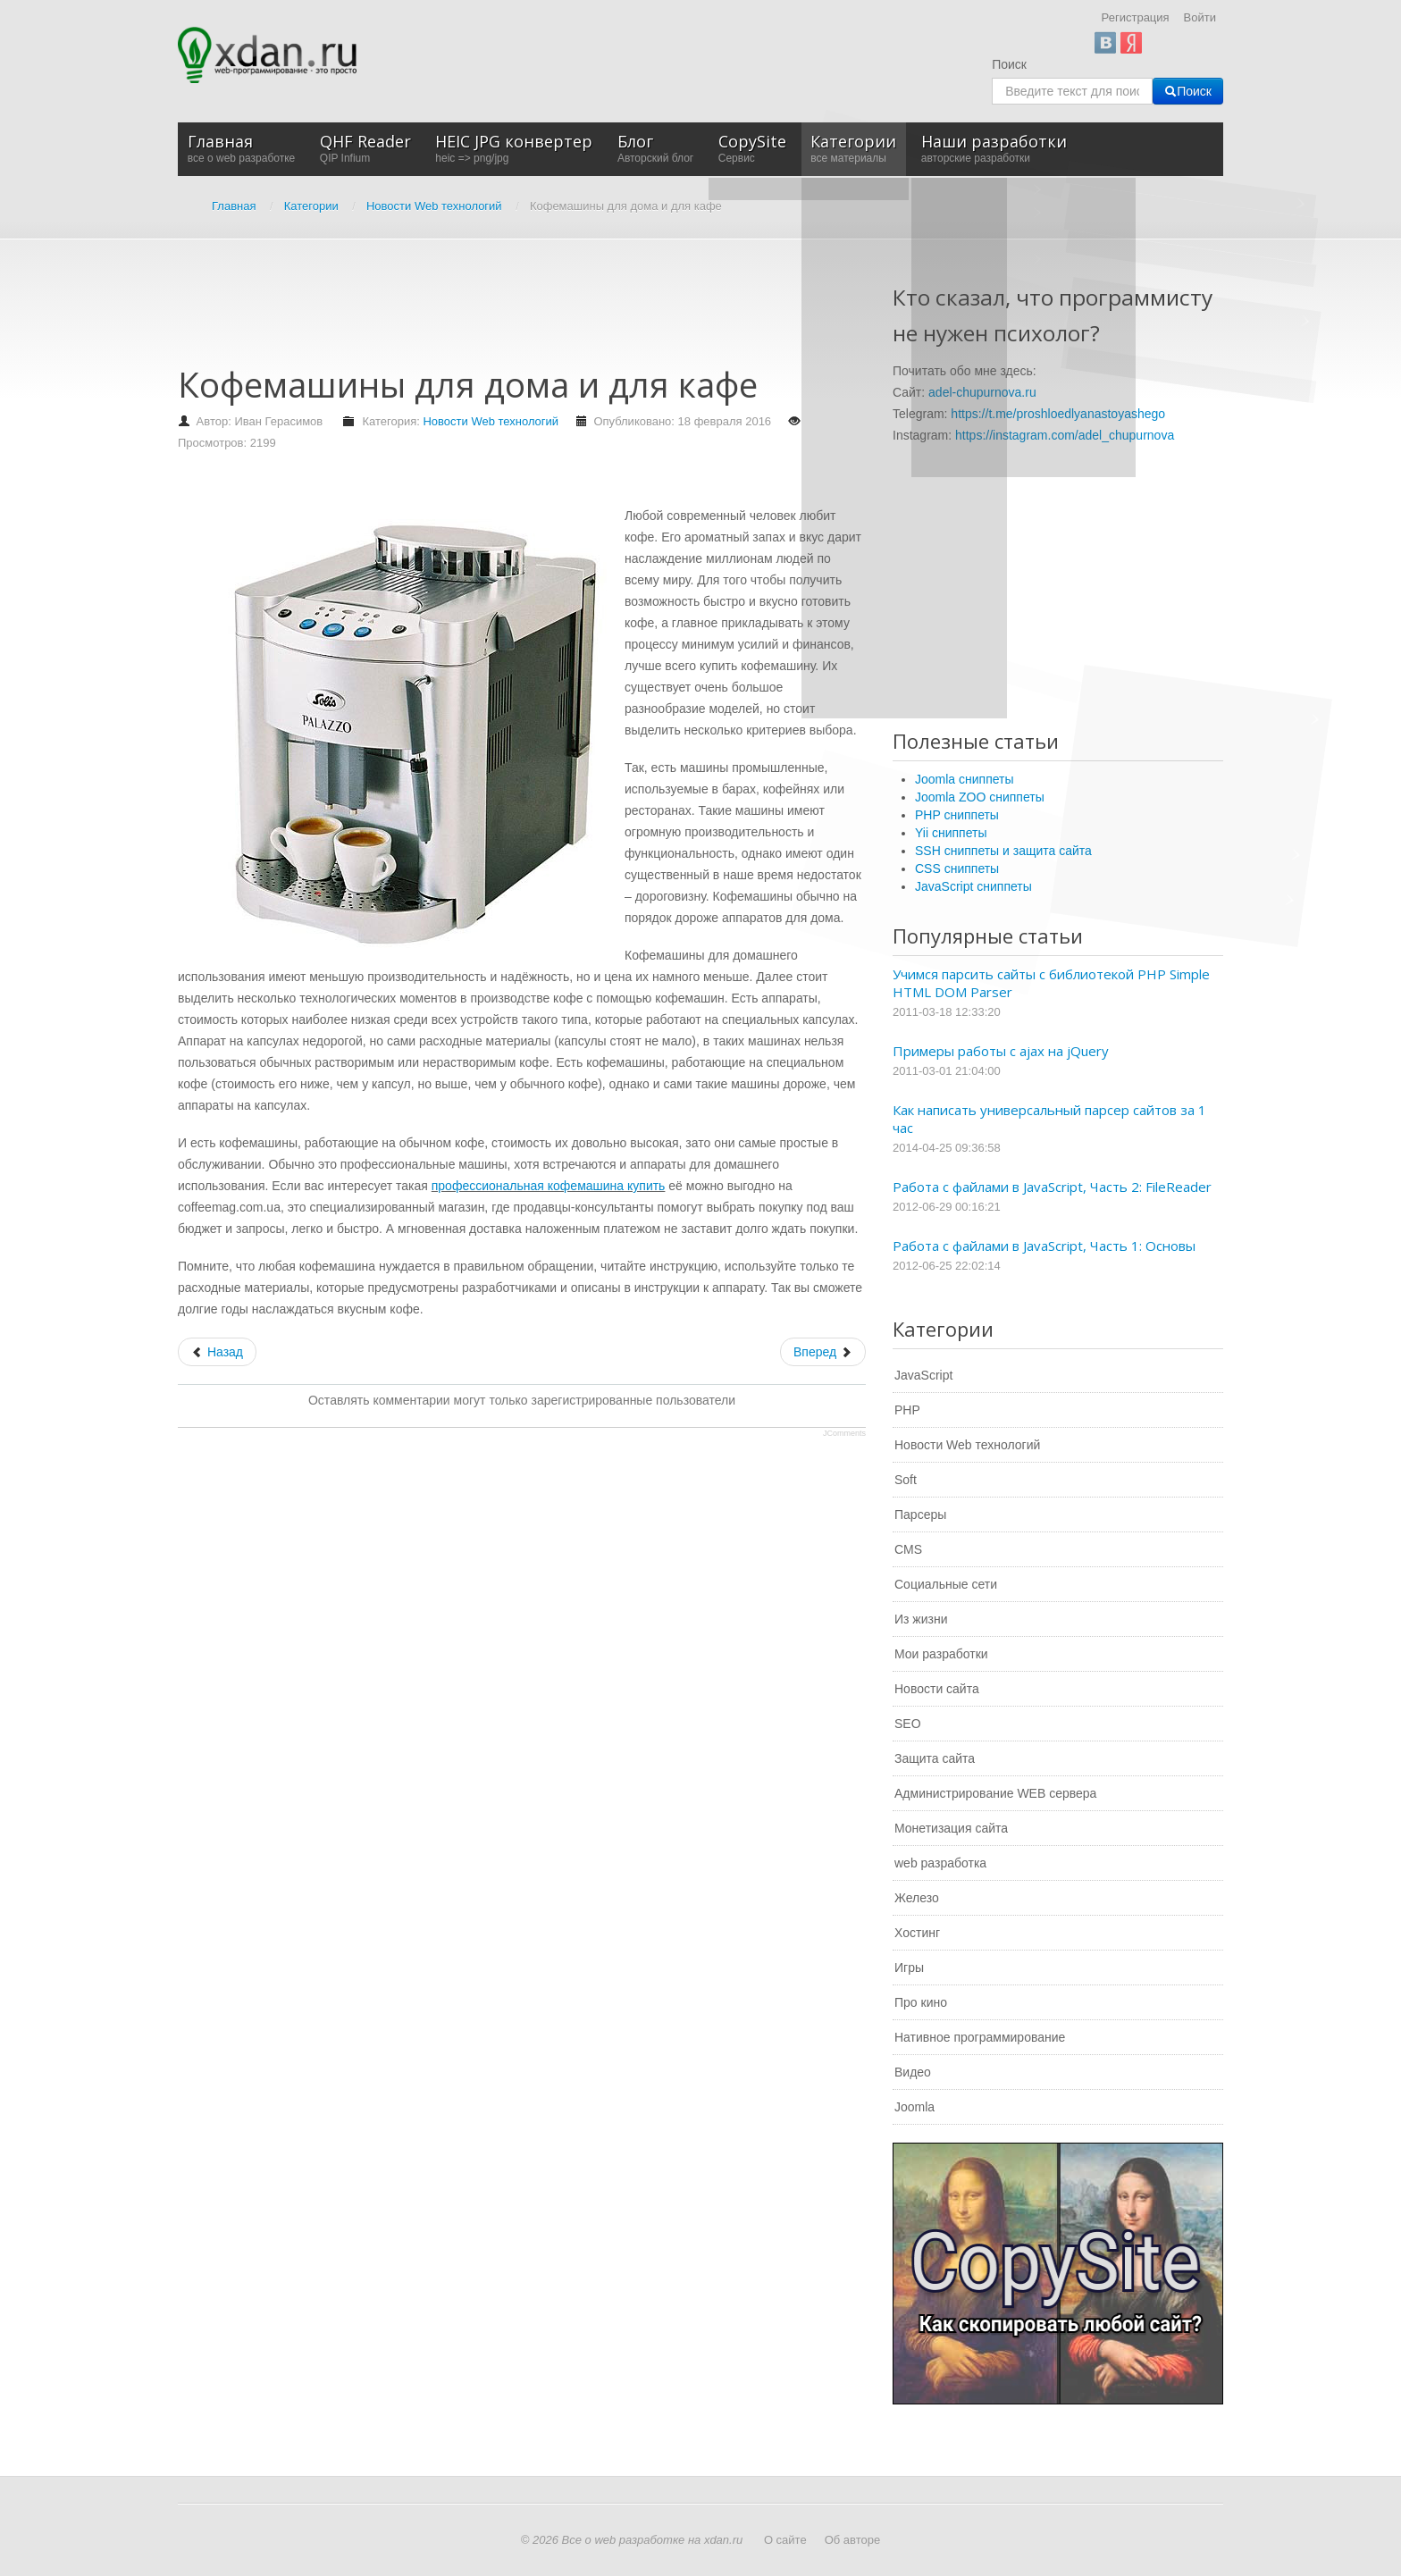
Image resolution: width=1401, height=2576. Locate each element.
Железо (916, 1898)
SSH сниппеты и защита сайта (1003, 850)
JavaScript (923, 1375)
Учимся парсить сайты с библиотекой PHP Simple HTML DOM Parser (1051, 983)
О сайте (785, 2540)
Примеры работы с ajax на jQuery (1001, 1051)
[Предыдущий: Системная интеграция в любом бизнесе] (217, 1352)
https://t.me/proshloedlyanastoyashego (1058, 414)
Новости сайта (936, 1689)
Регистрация (1136, 17)
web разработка (940, 1863)
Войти (1200, 17)
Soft (905, 1480)
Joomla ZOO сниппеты (979, 797)
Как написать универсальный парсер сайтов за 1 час (1049, 1119)
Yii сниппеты (950, 833)
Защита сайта (934, 1758)
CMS (908, 1549)
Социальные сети (945, 1584)
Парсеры (920, 1514)
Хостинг (917, 1933)
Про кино (920, 2002)
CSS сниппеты (957, 868)
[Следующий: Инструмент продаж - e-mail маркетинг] (823, 1352)
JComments (844, 1433)
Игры (909, 1967)
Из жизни (921, 1619)
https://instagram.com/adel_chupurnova (1064, 435)
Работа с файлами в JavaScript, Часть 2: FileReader (1052, 1187)
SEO (907, 1723)
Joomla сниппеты (964, 779)
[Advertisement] (503, 311)
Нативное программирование (979, 2037)
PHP (907, 1410)
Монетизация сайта (951, 1828)
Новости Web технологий (490, 421)
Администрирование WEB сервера (995, 1793)
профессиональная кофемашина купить (549, 1186)
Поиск (1009, 64)
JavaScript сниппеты (973, 886)
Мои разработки (941, 1654)
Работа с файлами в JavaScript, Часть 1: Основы (1044, 1245)
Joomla (914, 2107)
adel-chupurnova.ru (982, 392)
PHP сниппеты (957, 815)
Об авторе (853, 2540)
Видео (912, 2072)
